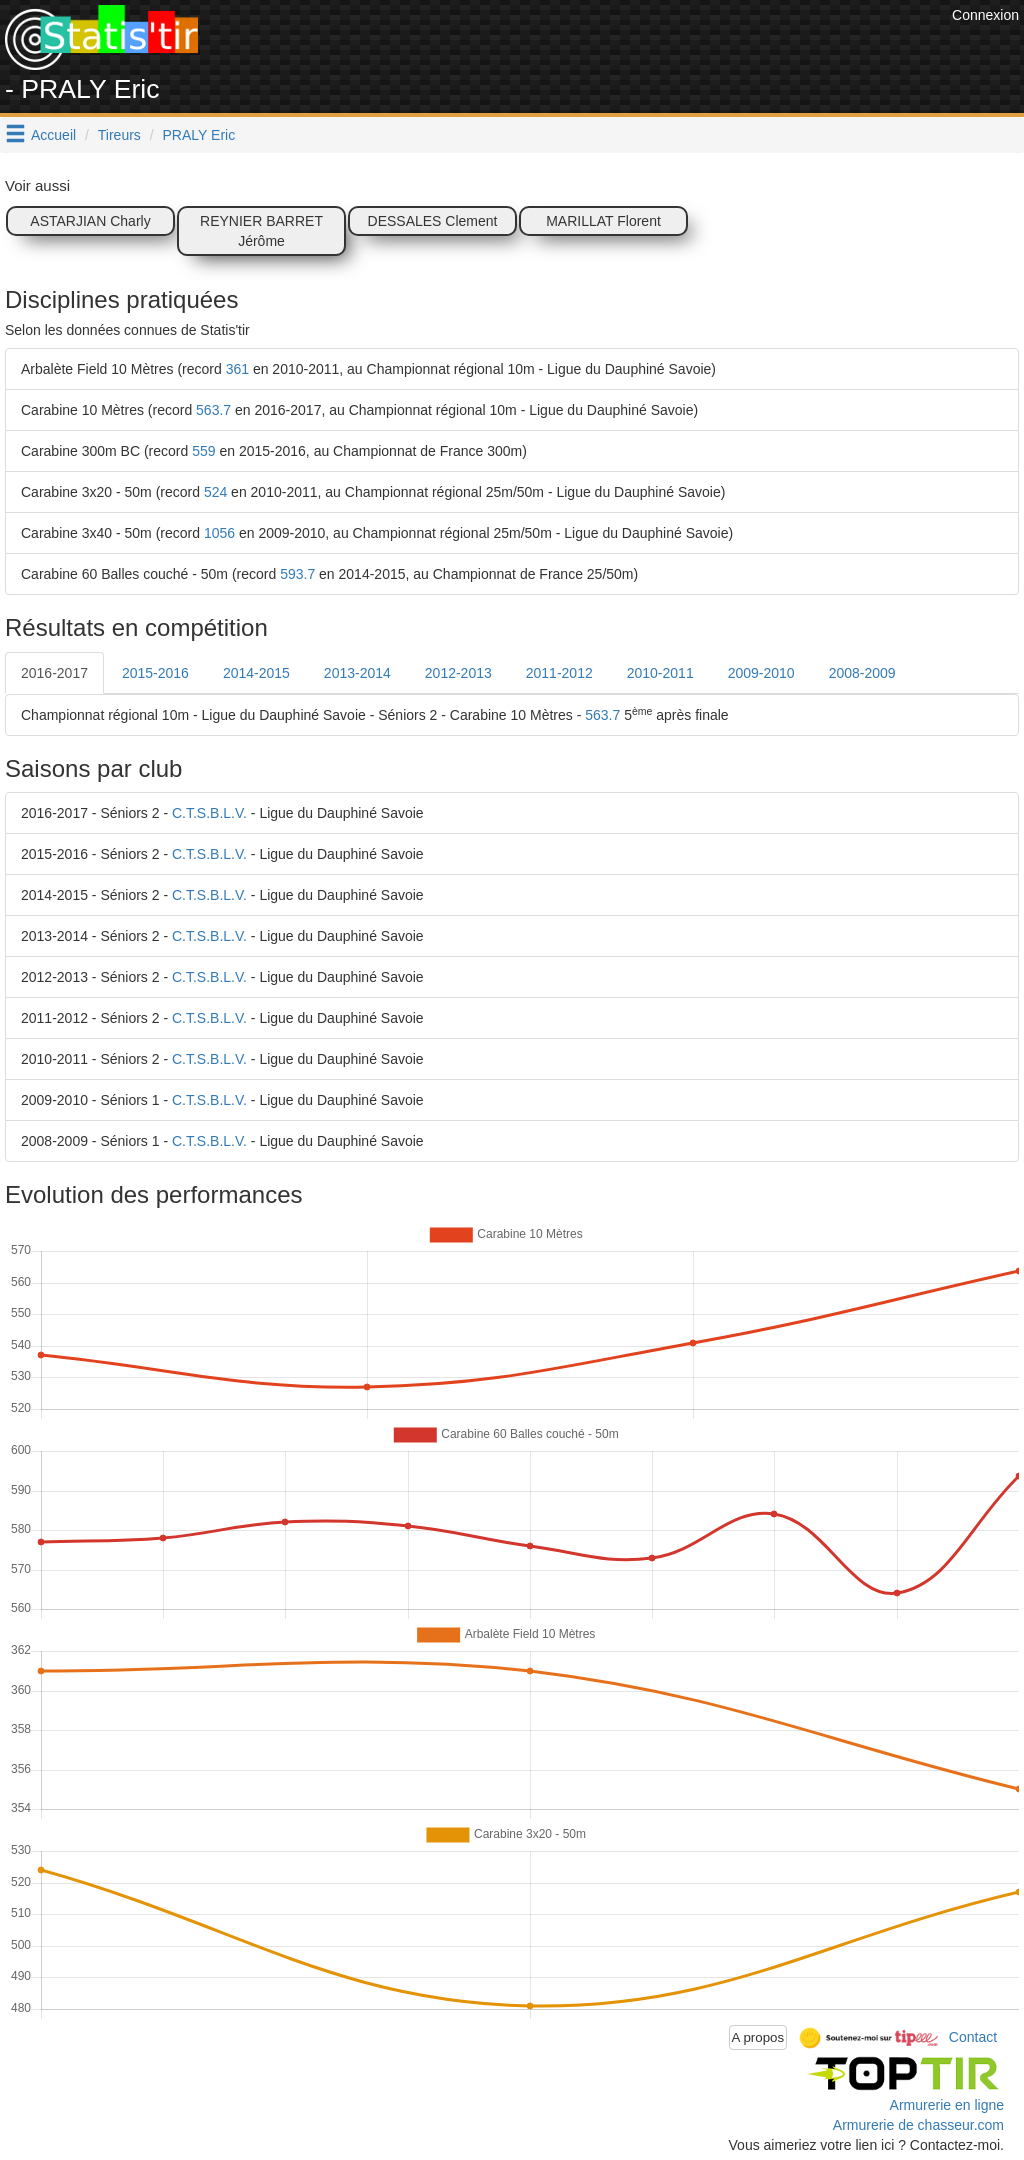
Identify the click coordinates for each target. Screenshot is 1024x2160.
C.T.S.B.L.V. (209, 813)
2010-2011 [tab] (660, 673)
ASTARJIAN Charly (90, 221)
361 (237, 369)
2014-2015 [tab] (256, 673)
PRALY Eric (199, 135)
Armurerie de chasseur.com (918, 2125)
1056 (219, 533)
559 (203, 451)
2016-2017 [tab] (54, 673)
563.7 (213, 410)
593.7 (297, 574)
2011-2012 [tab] (559, 673)
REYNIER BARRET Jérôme (261, 231)
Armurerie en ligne (947, 2105)
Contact (973, 2036)
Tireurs (119, 135)
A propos (758, 2037)
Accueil (53, 135)
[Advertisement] (583, 50)
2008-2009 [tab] (862, 673)
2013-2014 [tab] (357, 673)
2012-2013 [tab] (458, 673)
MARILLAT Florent (603, 221)
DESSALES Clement (433, 221)
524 (215, 492)
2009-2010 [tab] (761, 673)
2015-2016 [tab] (155, 673)
